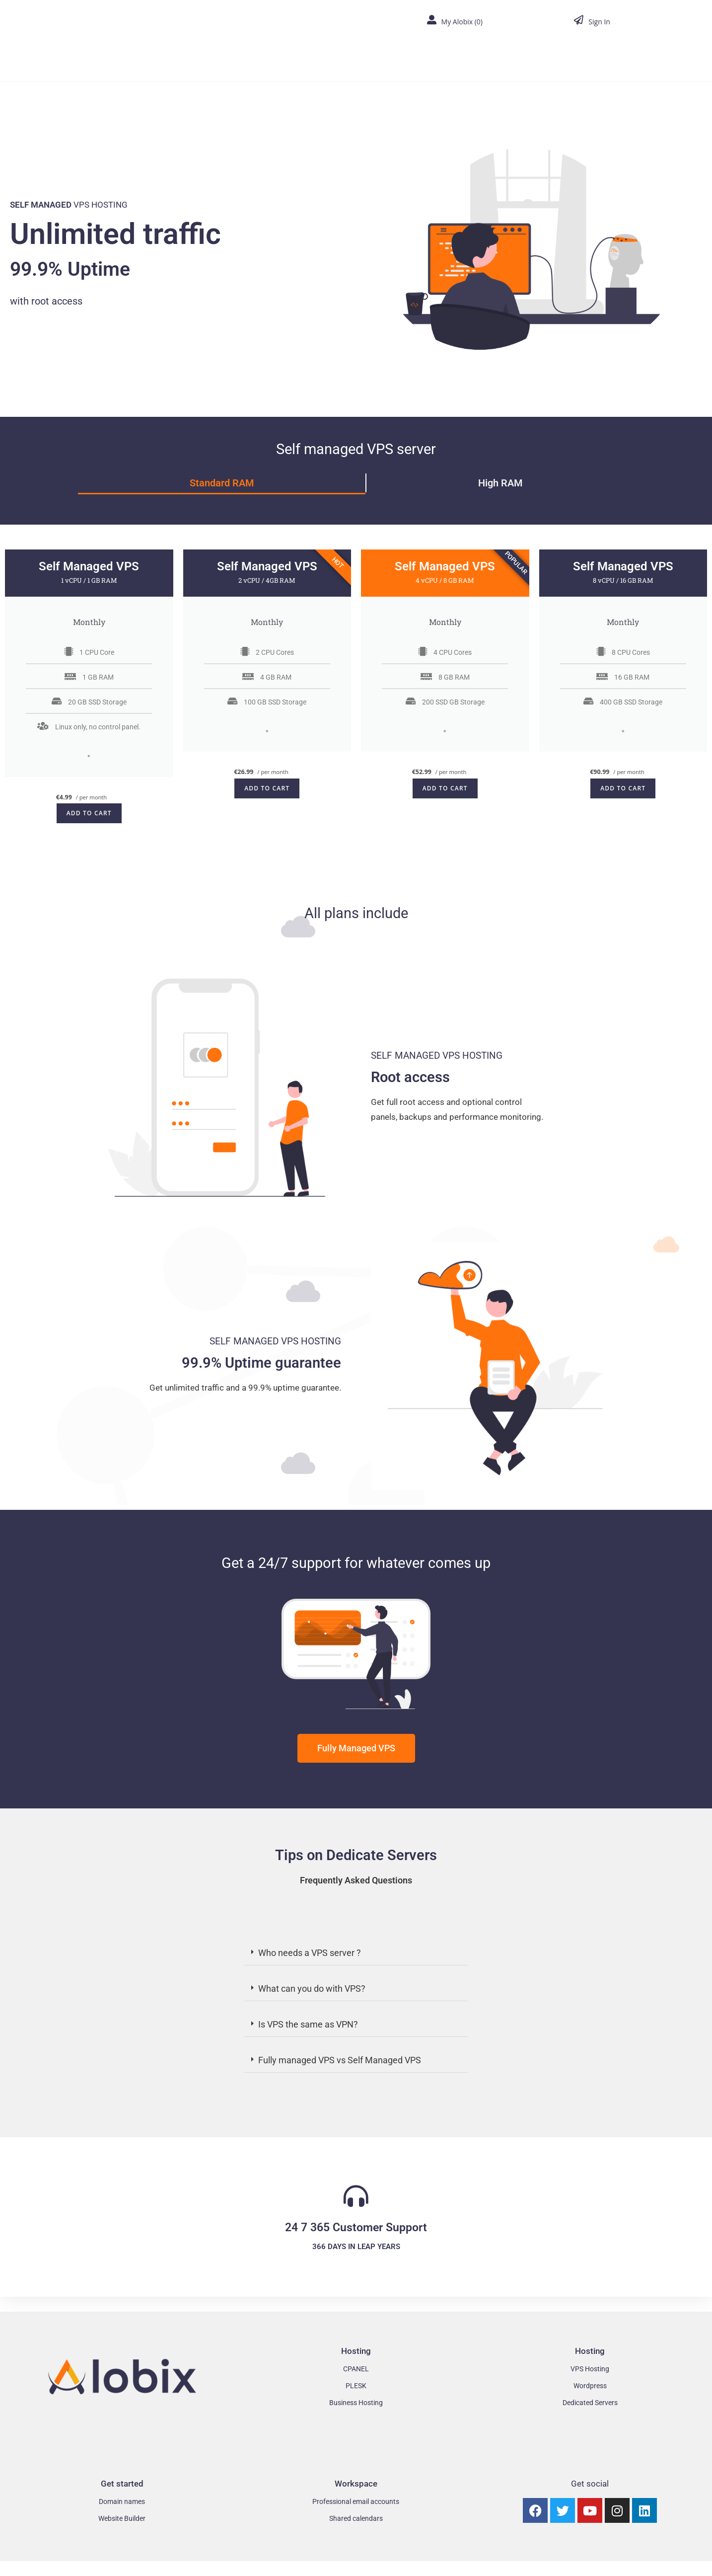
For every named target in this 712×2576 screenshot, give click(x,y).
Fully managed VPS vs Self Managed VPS (339, 2060)
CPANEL (356, 2369)
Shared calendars (356, 2518)
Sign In (599, 21)
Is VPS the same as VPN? (308, 2024)
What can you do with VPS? (311, 1988)
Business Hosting (356, 2403)
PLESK (356, 2386)
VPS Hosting (589, 2369)
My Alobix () (462, 21)
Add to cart (89, 813)
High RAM (500, 483)
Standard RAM (222, 483)
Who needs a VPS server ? (309, 1953)
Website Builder (121, 2518)
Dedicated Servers (590, 2403)
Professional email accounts (355, 2501)
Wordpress (590, 2386)
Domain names (122, 2501)
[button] (356, 1953)
